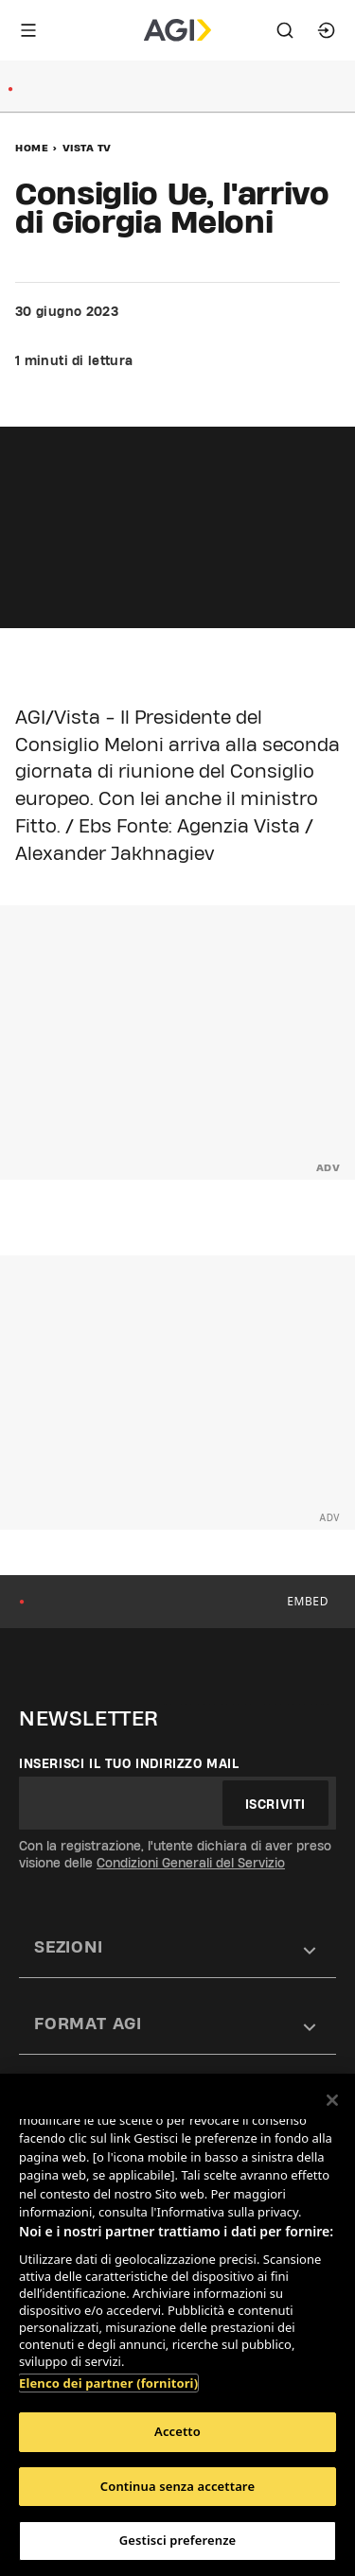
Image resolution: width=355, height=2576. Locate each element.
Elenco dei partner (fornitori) (108, 2383)
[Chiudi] (332, 2100)
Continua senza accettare (177, 2486)
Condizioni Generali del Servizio (191, 1862)
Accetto (177, 2431)
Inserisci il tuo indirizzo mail (129, 1763)
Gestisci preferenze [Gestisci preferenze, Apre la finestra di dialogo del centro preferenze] (178, 2540)
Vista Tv (87, 147)
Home (31, 147)
